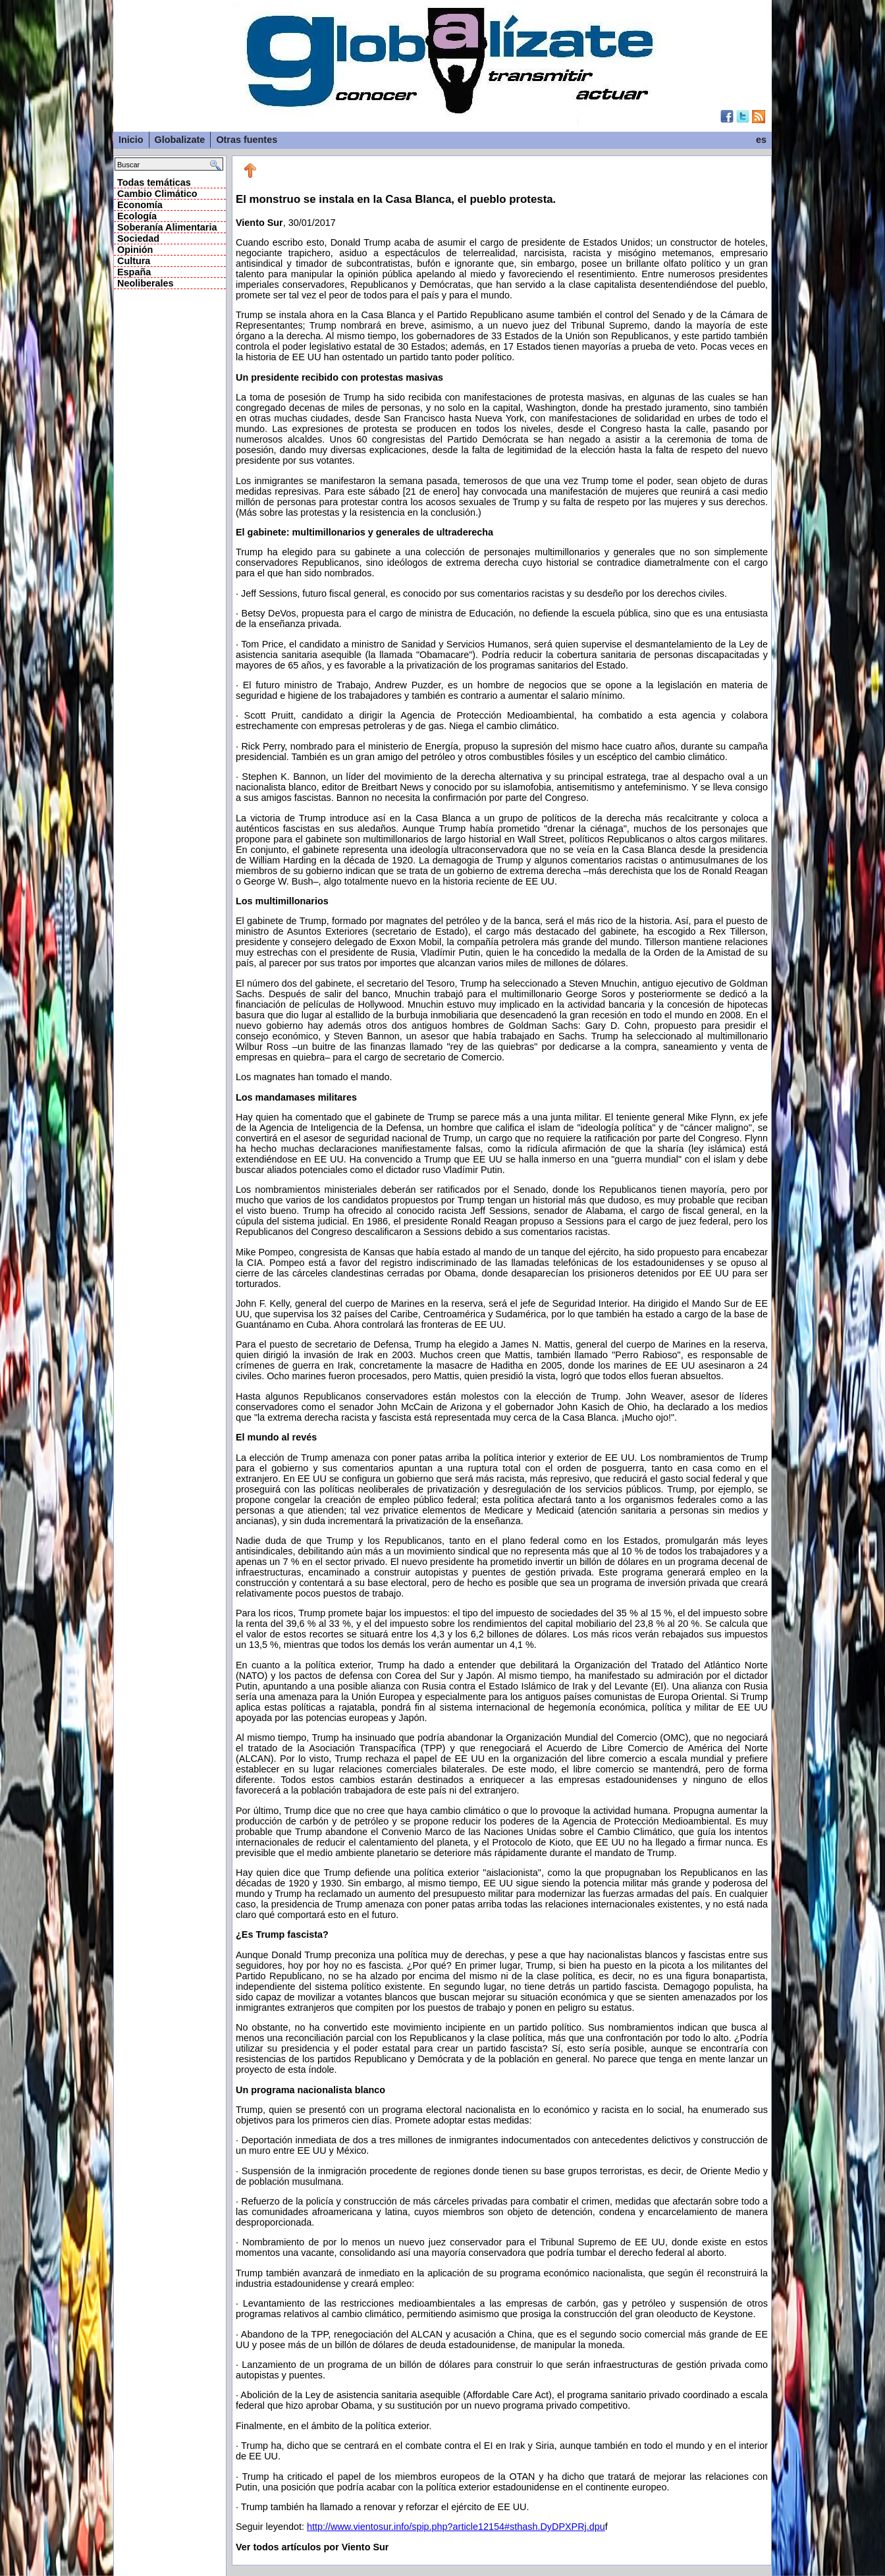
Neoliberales (145, 283)
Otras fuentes (246, 139)
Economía (140, 205)
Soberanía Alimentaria (167, 227)
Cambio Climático (157, 193)
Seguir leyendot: (271, 2526)
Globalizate (180, 139)
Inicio (131, 139)
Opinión (135, 249)
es (761, 139)
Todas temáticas (154, 182)
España (134, 272)
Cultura (133, 261)
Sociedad (138, 238)
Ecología (137, 216)
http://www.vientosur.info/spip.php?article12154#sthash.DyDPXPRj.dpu (456, 2526)
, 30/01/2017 (502, 1352)
